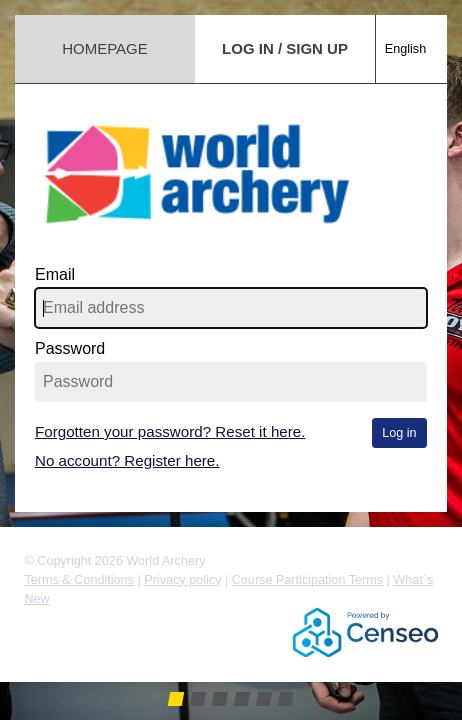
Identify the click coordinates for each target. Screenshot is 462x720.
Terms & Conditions (78, 580)
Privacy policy (182, 580)
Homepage (105, 48)
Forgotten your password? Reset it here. (170, 431)
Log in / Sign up (285, 48)
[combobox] (411, 29)
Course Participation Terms (307, 580)
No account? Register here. (127, 460)
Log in (399, 433)
